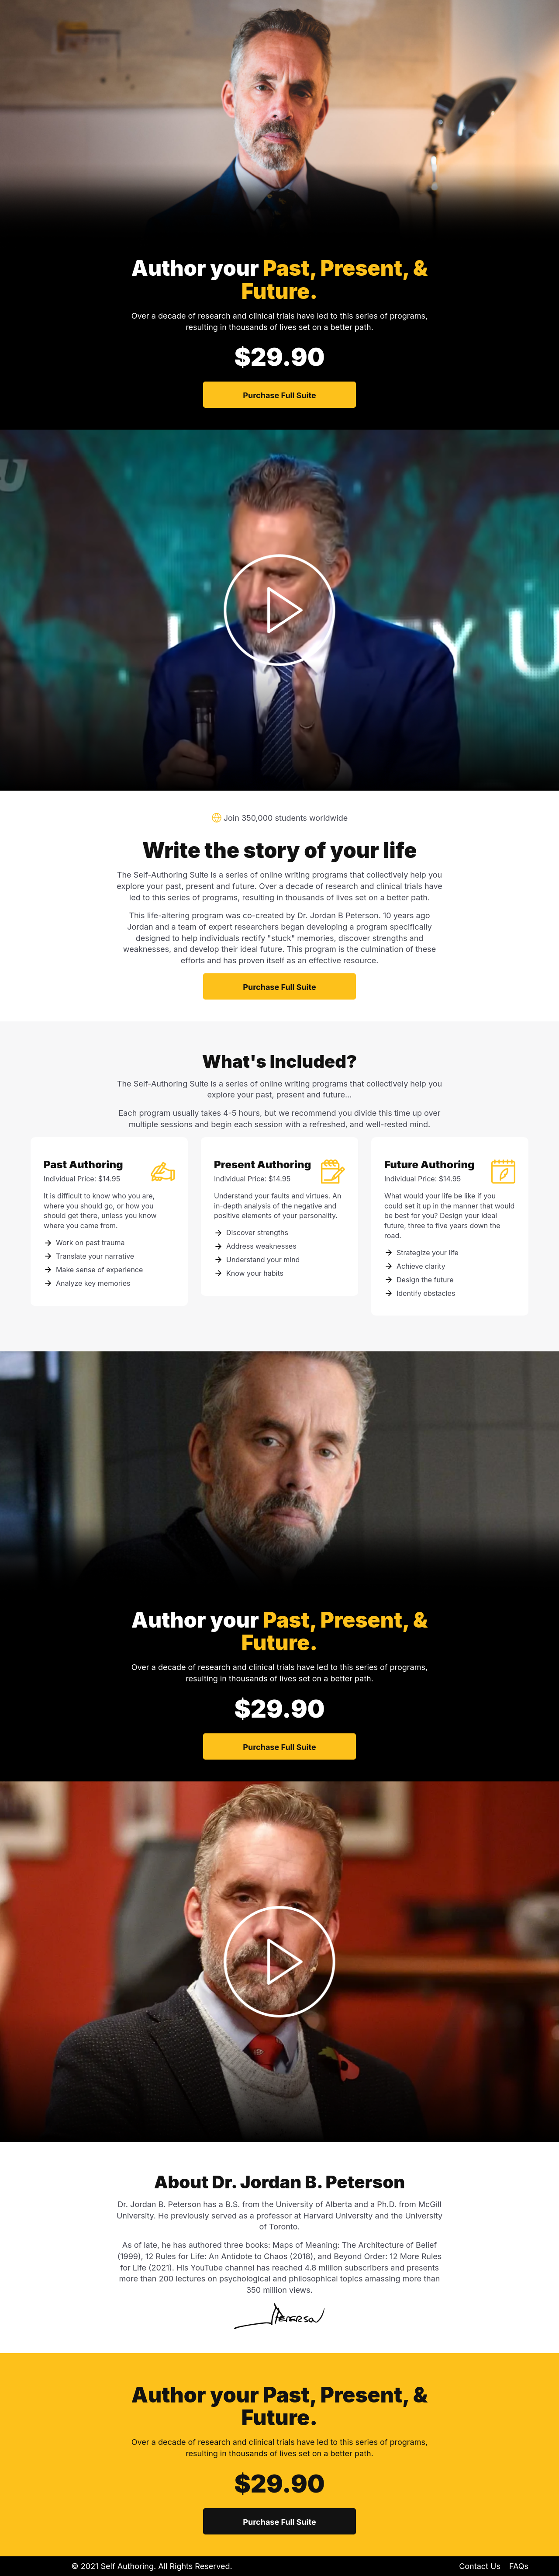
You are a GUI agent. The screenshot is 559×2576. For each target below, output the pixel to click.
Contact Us (479, 2566)
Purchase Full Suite (279, 395)
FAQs (518, 2566)
